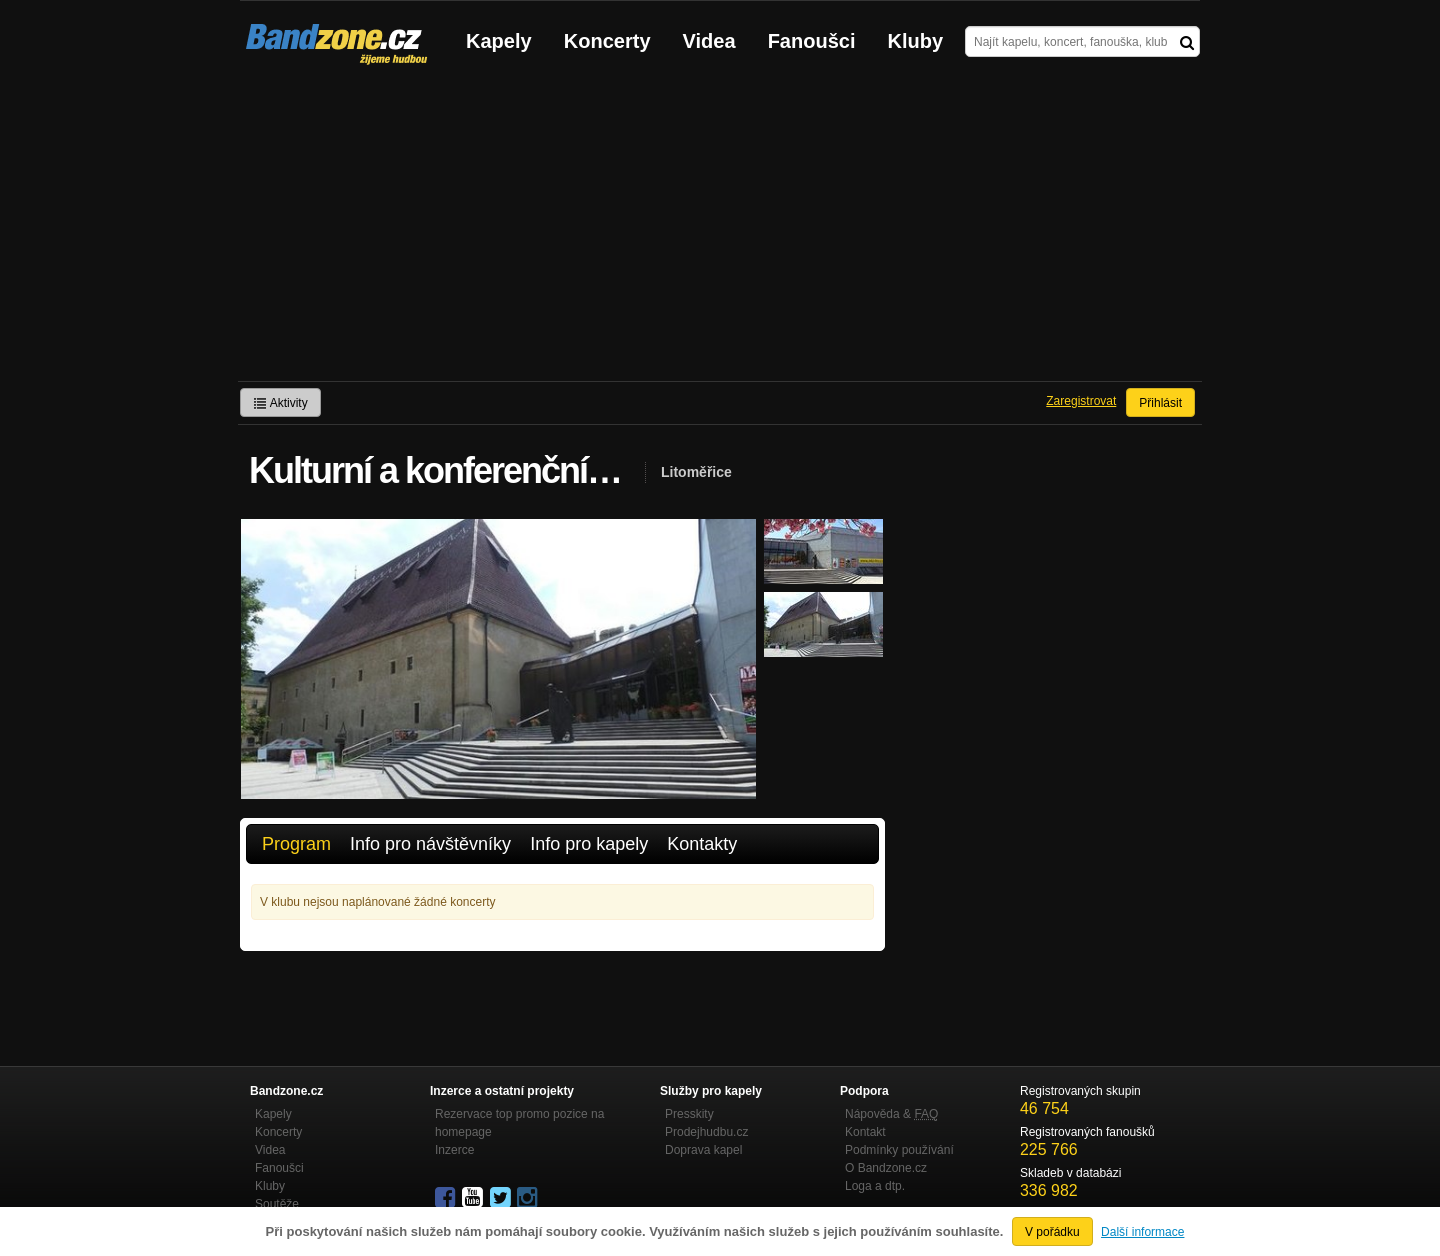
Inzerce (454, 1150)
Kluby (916, 41)
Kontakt (865, 1132)
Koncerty (607, 41)
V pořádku (1052, 1232)
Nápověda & (891, 1114)
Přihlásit (1160, 403)
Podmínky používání (899, 1150)
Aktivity (280, 403)
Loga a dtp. (875, 1186)
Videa (709, 41)
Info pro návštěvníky (430, 844)
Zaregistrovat (1081, 401)
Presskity (689, 1114)
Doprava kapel (703, 1150)
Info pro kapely (589, 844)
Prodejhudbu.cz (706, 1132)
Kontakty (702, 844)
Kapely (499, 41)
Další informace (1142, 1232)
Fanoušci (812, 41)
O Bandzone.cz (886, 1168)
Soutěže (277, 1204)
